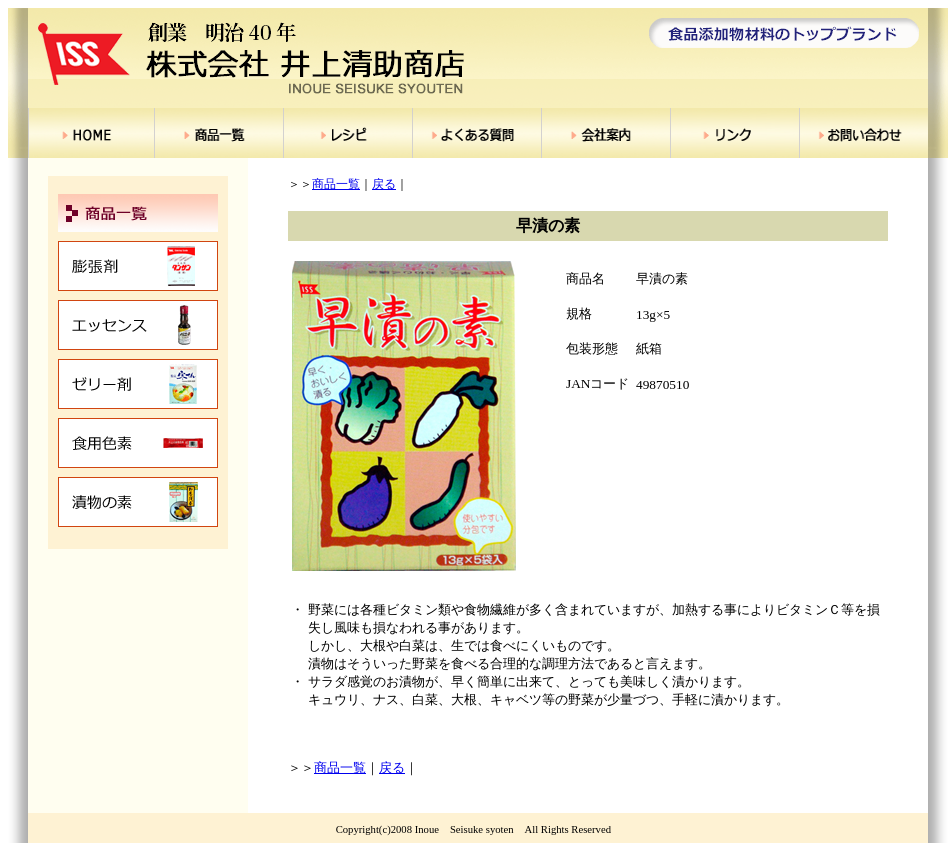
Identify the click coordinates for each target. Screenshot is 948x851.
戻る (384, 184)
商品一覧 (336, 184)
